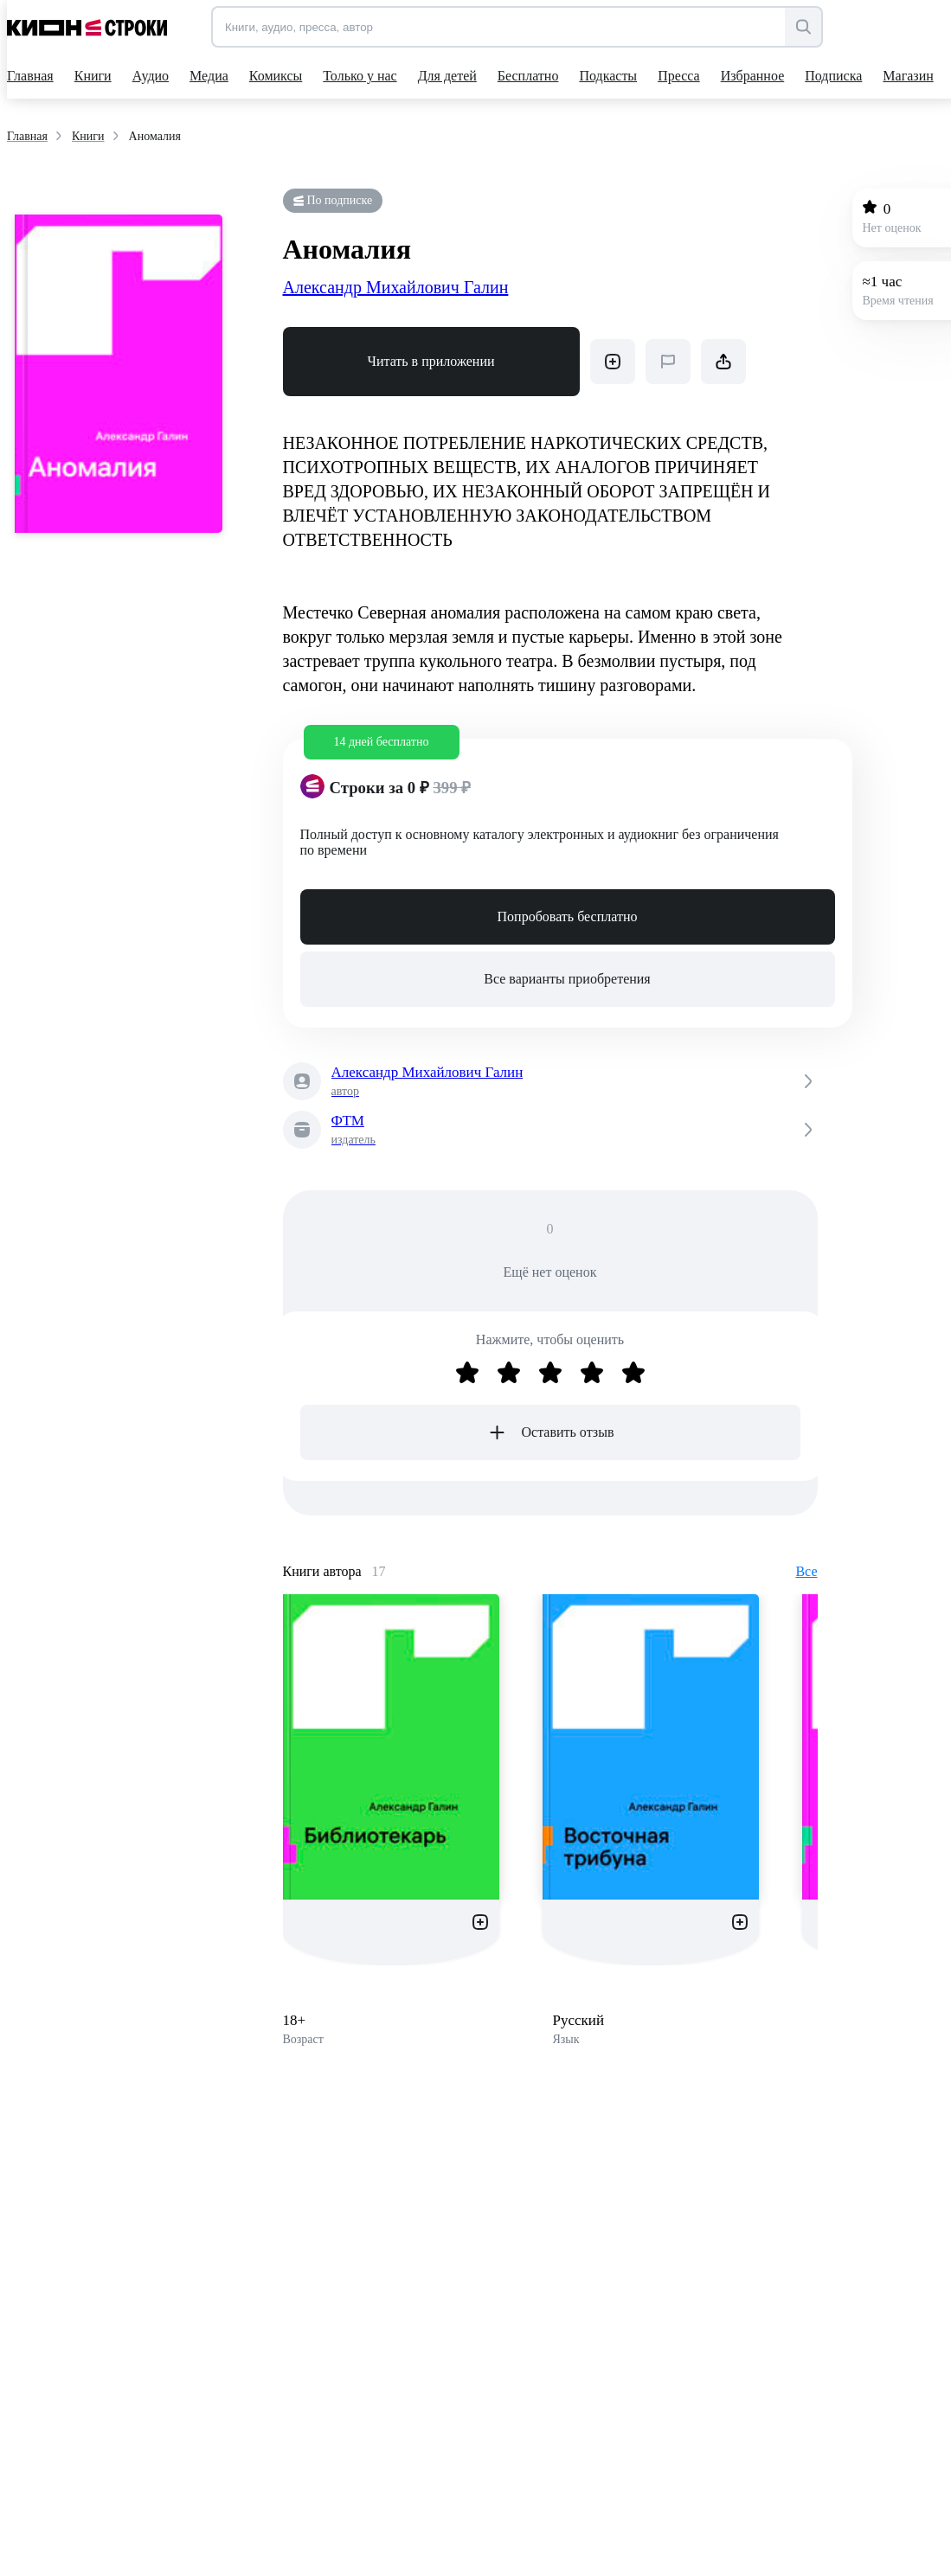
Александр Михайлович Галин (396, 287)
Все (806, 1571)
